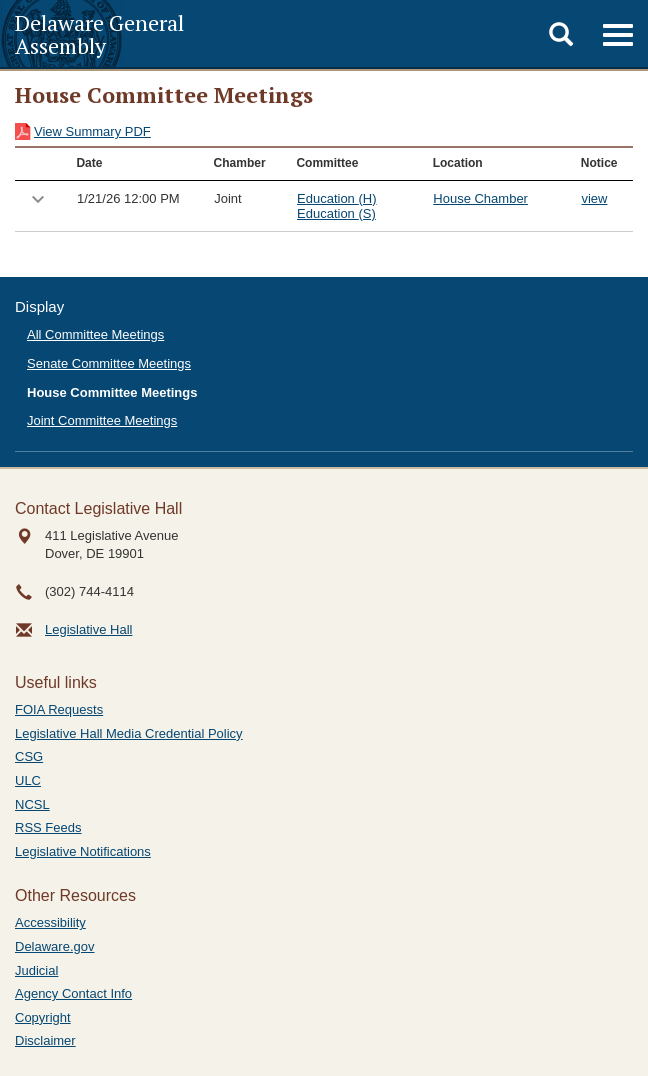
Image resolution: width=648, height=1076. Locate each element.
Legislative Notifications (83, 851)
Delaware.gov (55, 946)
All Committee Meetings (95, 334)
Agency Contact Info (73, 993)
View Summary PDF (92, 131)
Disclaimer (45, 1040)
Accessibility (50, 922)
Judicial (36, 970)
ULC (28, 780)
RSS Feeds (48, 827)
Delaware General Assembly (99, 34)
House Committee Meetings (112, 392)
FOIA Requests (59, 709)
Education (336, 198)
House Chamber (480, 198)
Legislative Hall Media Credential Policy (129, 733)
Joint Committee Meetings (102, 420)
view (594, 198)
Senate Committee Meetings (109, 363)
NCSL (32, 804)
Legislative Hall (88, 629)
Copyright (43, 1017)
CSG (29, 756)
